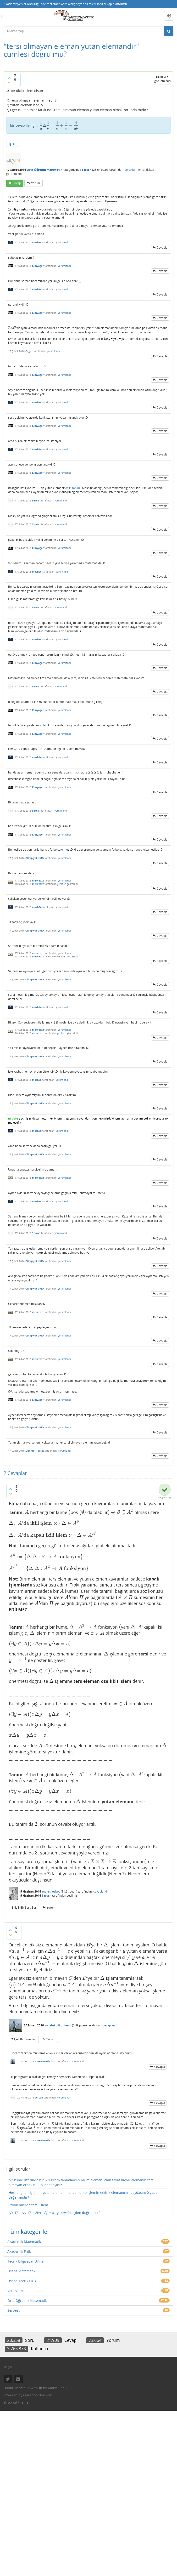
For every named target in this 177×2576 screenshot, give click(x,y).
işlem (13, 143)
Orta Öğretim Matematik (44, 170)
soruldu (130, 170)
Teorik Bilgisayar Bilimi (25, 2261)
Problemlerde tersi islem (28, 2205)
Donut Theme (14, 2388)
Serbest (13, 2310)
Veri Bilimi (15, 2290)
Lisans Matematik (21, 2271)
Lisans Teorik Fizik (21, 2281)
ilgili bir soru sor (25, 1907)
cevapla (162, 247)
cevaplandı (100, 1891)
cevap (16, 183)
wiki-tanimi (73, 488)
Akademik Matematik (24, 2241)
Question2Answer (37, 2395)
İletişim (8, 2367)
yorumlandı (62, 242)
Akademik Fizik (19, 2251)
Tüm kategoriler (28, 2231)
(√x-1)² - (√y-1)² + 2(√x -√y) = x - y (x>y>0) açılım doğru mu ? (54, 2212)
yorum (35, 183)
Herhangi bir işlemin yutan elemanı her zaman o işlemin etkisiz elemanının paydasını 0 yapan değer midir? (84, 2195)
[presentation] (8, 90)
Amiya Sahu (57, 2388)
